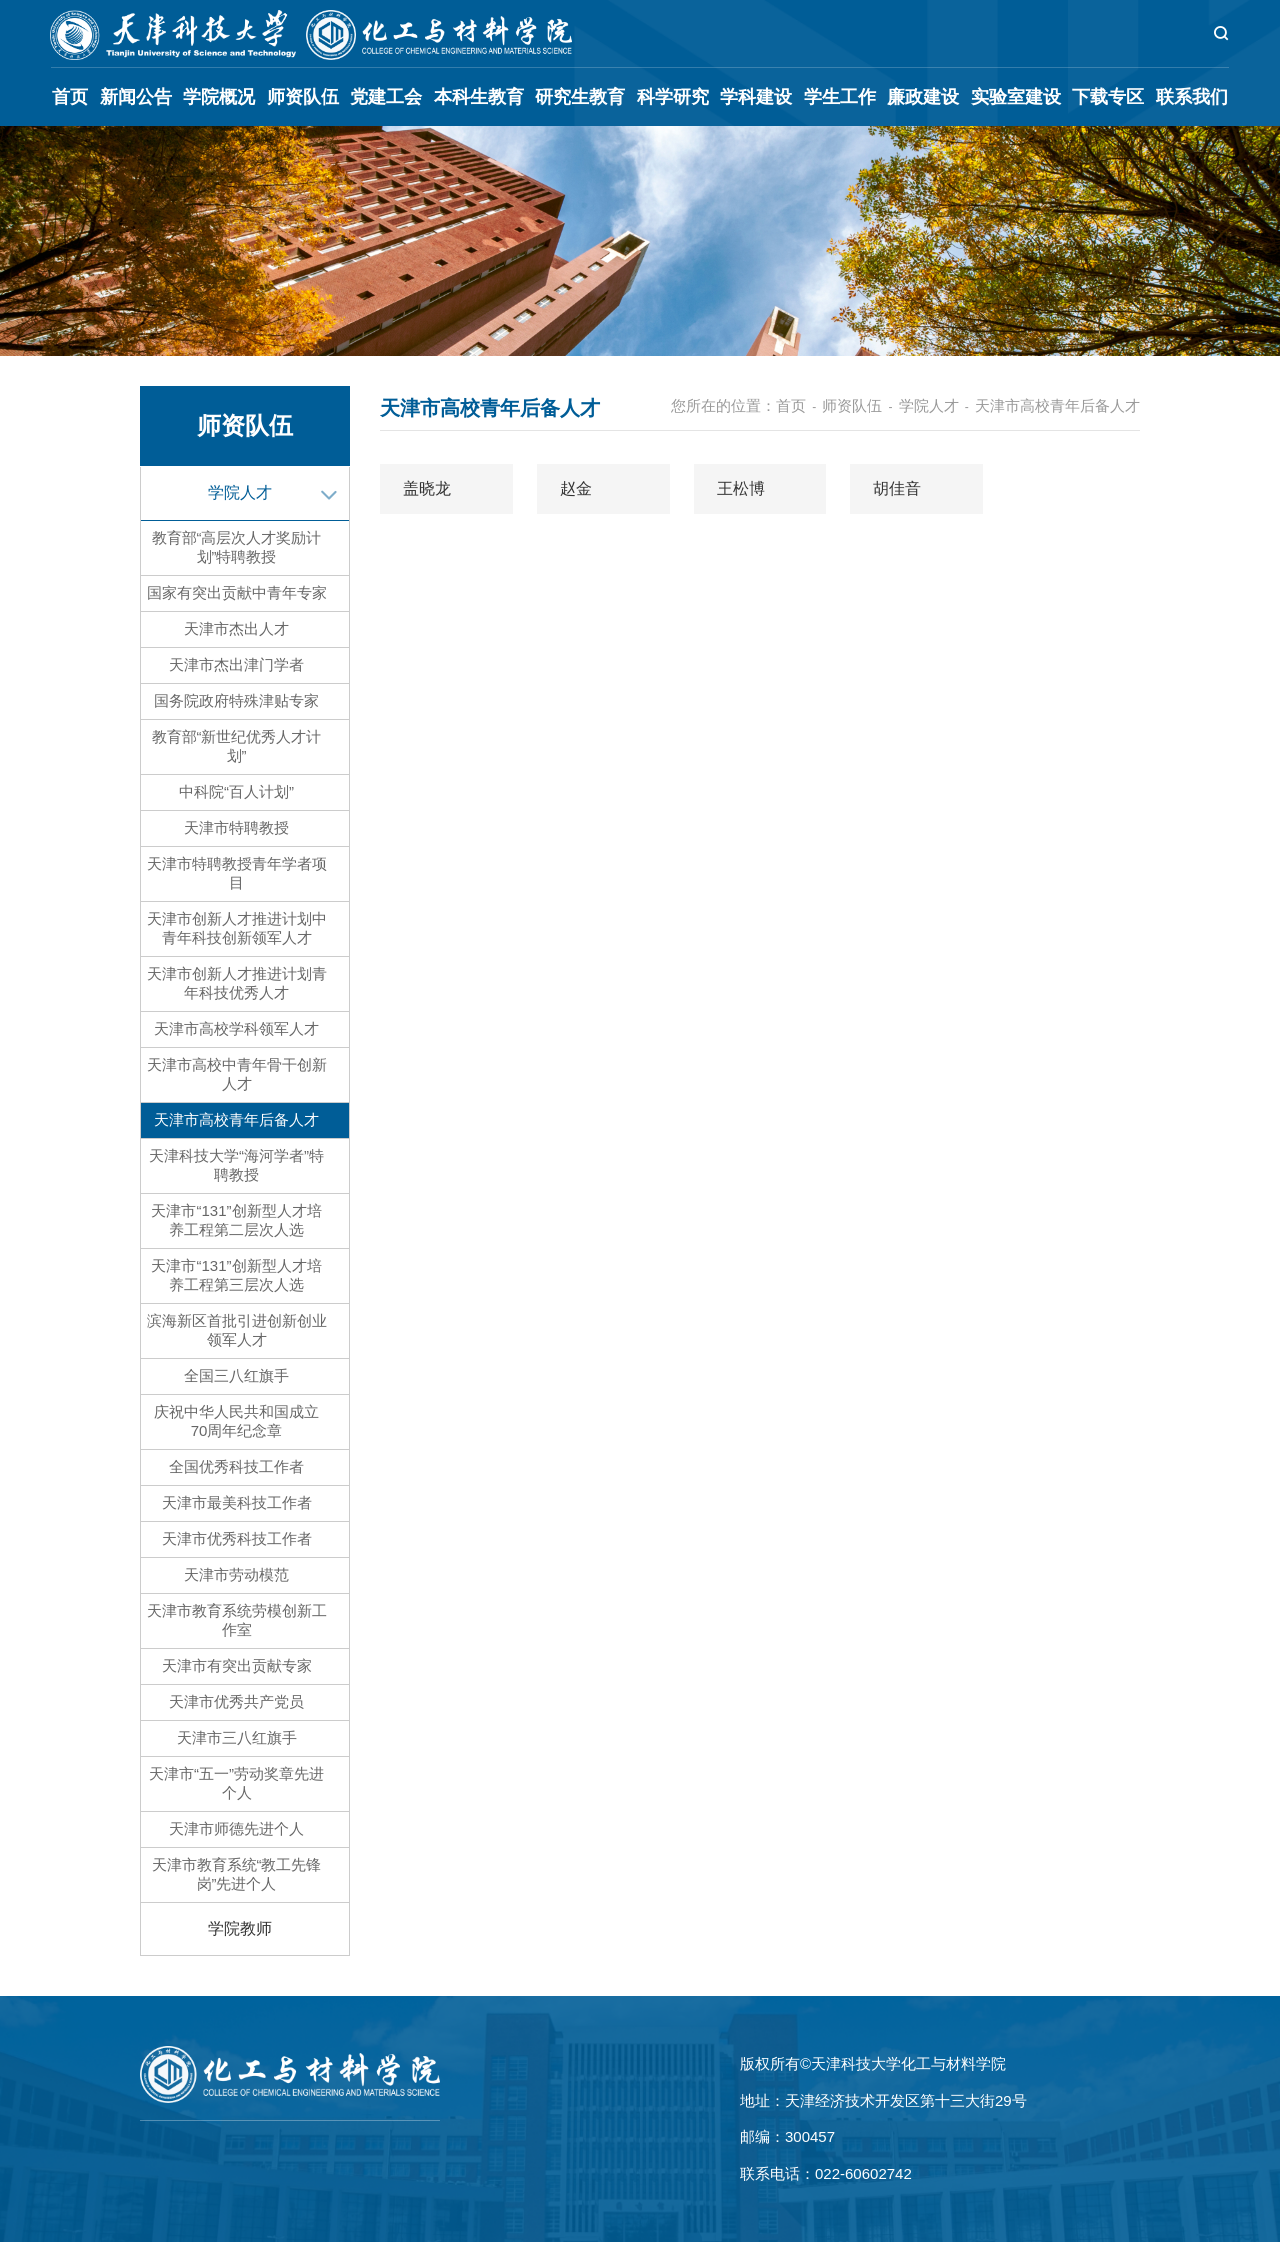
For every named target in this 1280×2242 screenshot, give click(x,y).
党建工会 (386, 97)
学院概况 (219, 97)
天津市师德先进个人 (236, 1828)
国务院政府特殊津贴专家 (236, 700)
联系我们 (1192, 97)
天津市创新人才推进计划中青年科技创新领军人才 (237, 928)
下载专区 (1108, 97)
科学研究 (673, 97)
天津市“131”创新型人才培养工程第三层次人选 (236, 1275)
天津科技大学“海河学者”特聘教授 (236, 1165)
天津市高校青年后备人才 (236, 1119)
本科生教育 (479, 97)
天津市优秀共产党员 (236, 1701)
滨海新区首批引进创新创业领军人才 (237, 1330)
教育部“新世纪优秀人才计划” (237, 746)
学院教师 (240, 1928)
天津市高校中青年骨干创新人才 (237, 1074)
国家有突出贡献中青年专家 (237, 592)
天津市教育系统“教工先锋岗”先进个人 (237, 1874)
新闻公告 (136, 97)
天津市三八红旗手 (237, 1737)
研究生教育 (580, 97)
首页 (70, 97)
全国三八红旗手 (236, 1375)
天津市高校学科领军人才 (236, 1028)
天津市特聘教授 (236, 827)
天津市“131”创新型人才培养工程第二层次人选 (236, 1220)
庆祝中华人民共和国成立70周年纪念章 (236, 1421)
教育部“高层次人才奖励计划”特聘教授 (237, 547)
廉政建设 (923, 97)
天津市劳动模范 (236, 1574)
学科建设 (756, 97)
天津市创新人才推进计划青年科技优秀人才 (237, 983)
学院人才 (240, 492)
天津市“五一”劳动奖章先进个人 (236, 1783)
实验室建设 (1016, 97)
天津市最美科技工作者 (237, 1502)
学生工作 (840, 97)
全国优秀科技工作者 (236, 1466)
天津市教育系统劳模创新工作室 (237, 1620)
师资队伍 (303, 97)
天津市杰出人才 (236, 628)
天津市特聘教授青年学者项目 (237, 873)
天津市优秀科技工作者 (237, 1538)
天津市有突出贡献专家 (237, 1665)
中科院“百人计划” (236, 791)
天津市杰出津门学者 (236, 664)
